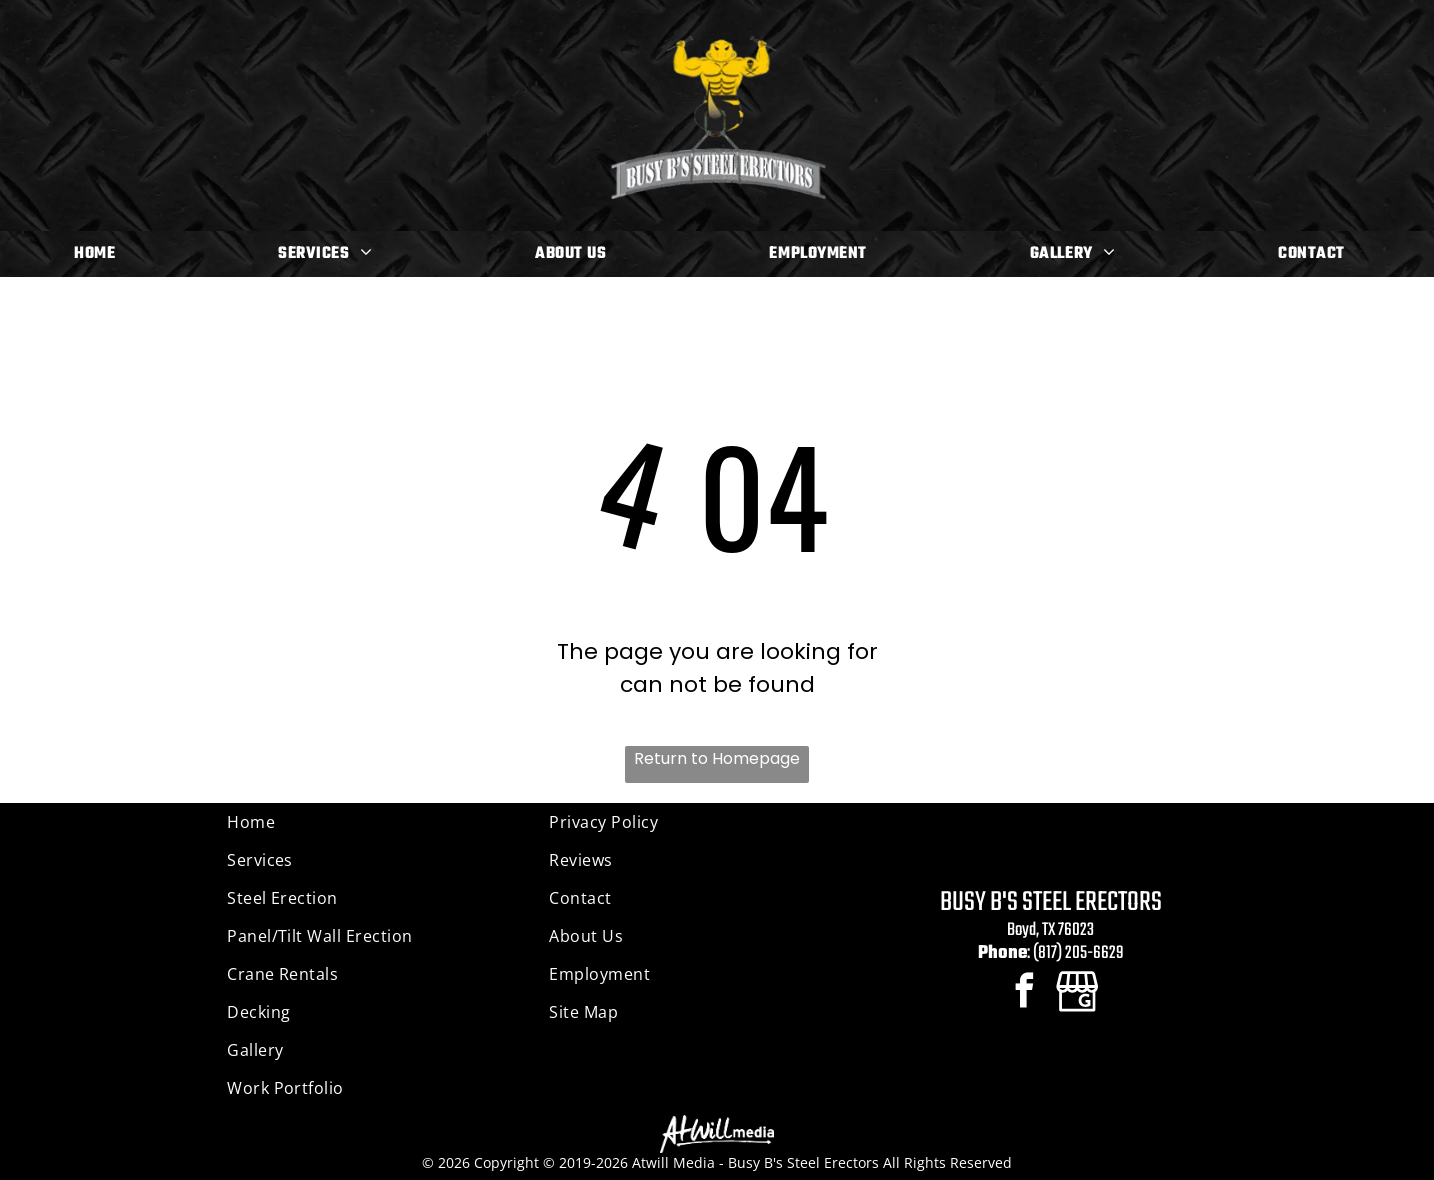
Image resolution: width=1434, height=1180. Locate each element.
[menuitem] (102, 254)
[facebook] (1024, 993)
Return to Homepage (717, 758)
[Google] (1077, 993)
